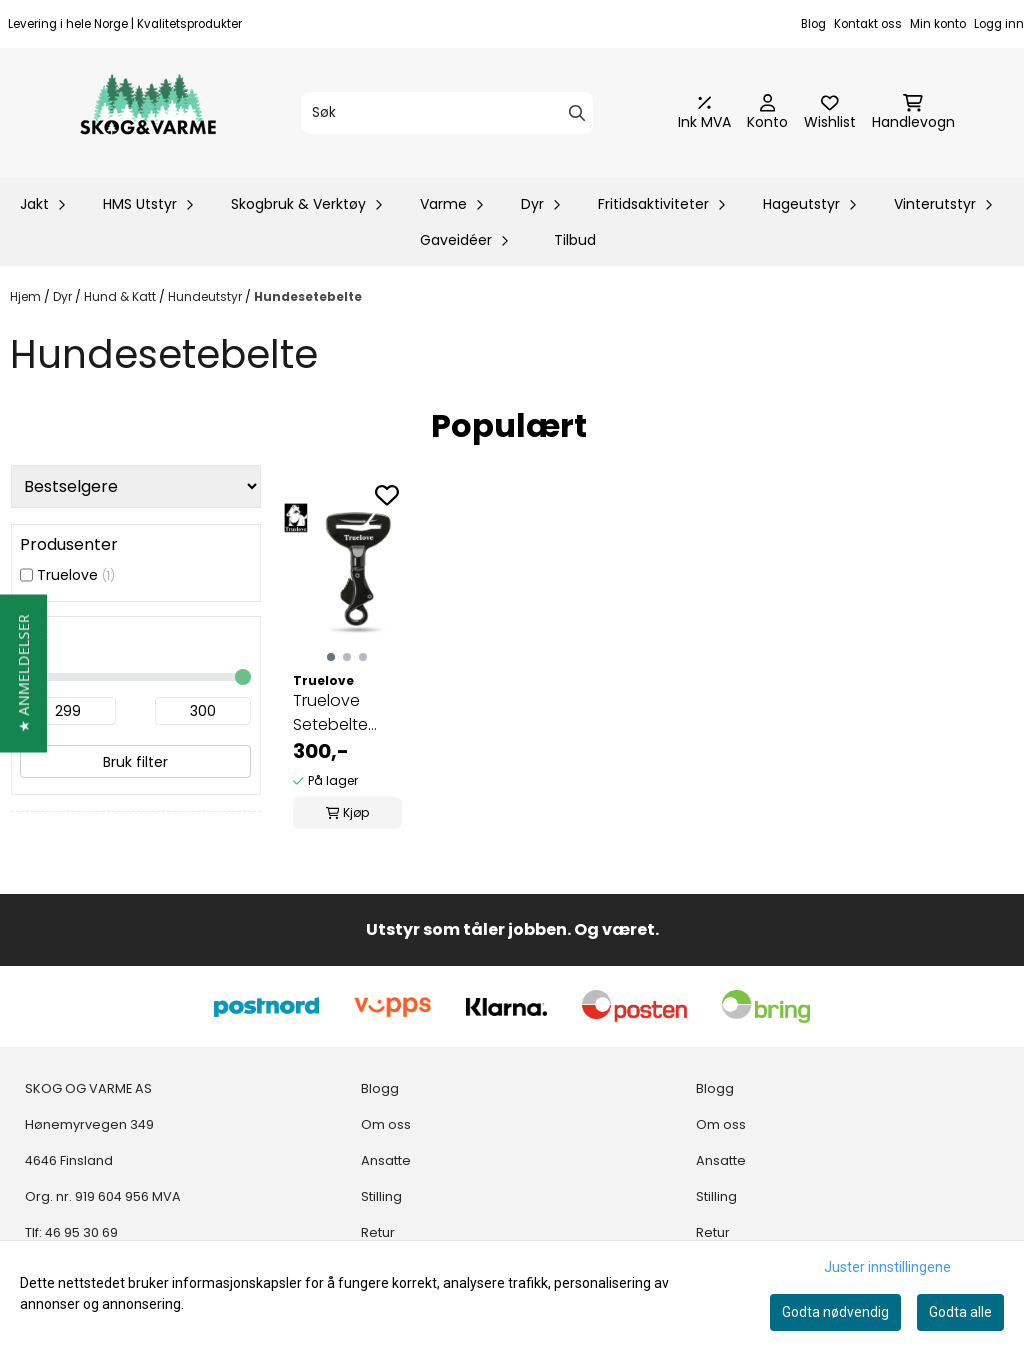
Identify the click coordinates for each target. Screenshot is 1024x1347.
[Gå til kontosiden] (767, 113)
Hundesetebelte (308, 296)
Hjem (27, 296)
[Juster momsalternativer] (704, 113)
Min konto (938, 24)
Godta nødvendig (835, 1312)
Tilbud (575, 240)
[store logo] (148, 113)
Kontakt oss (868, 24)
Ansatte (386, 1160)
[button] (23, 674)
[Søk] (447, 113)
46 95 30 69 (81, 1232)
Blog (813, 24)
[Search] (577, 113)
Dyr (64, 296)
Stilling (381, 1196)
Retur (378, 1232)
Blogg (380, 1088)
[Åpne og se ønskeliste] (830, 113)
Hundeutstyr (206, 296)
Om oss (386, 1124)
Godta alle (960, 1312)
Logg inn (999, 24)
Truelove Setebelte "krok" (330, 713)
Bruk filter (135, 762)
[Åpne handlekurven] (913, 113)
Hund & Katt (121, 296)
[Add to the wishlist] (387, 495)
